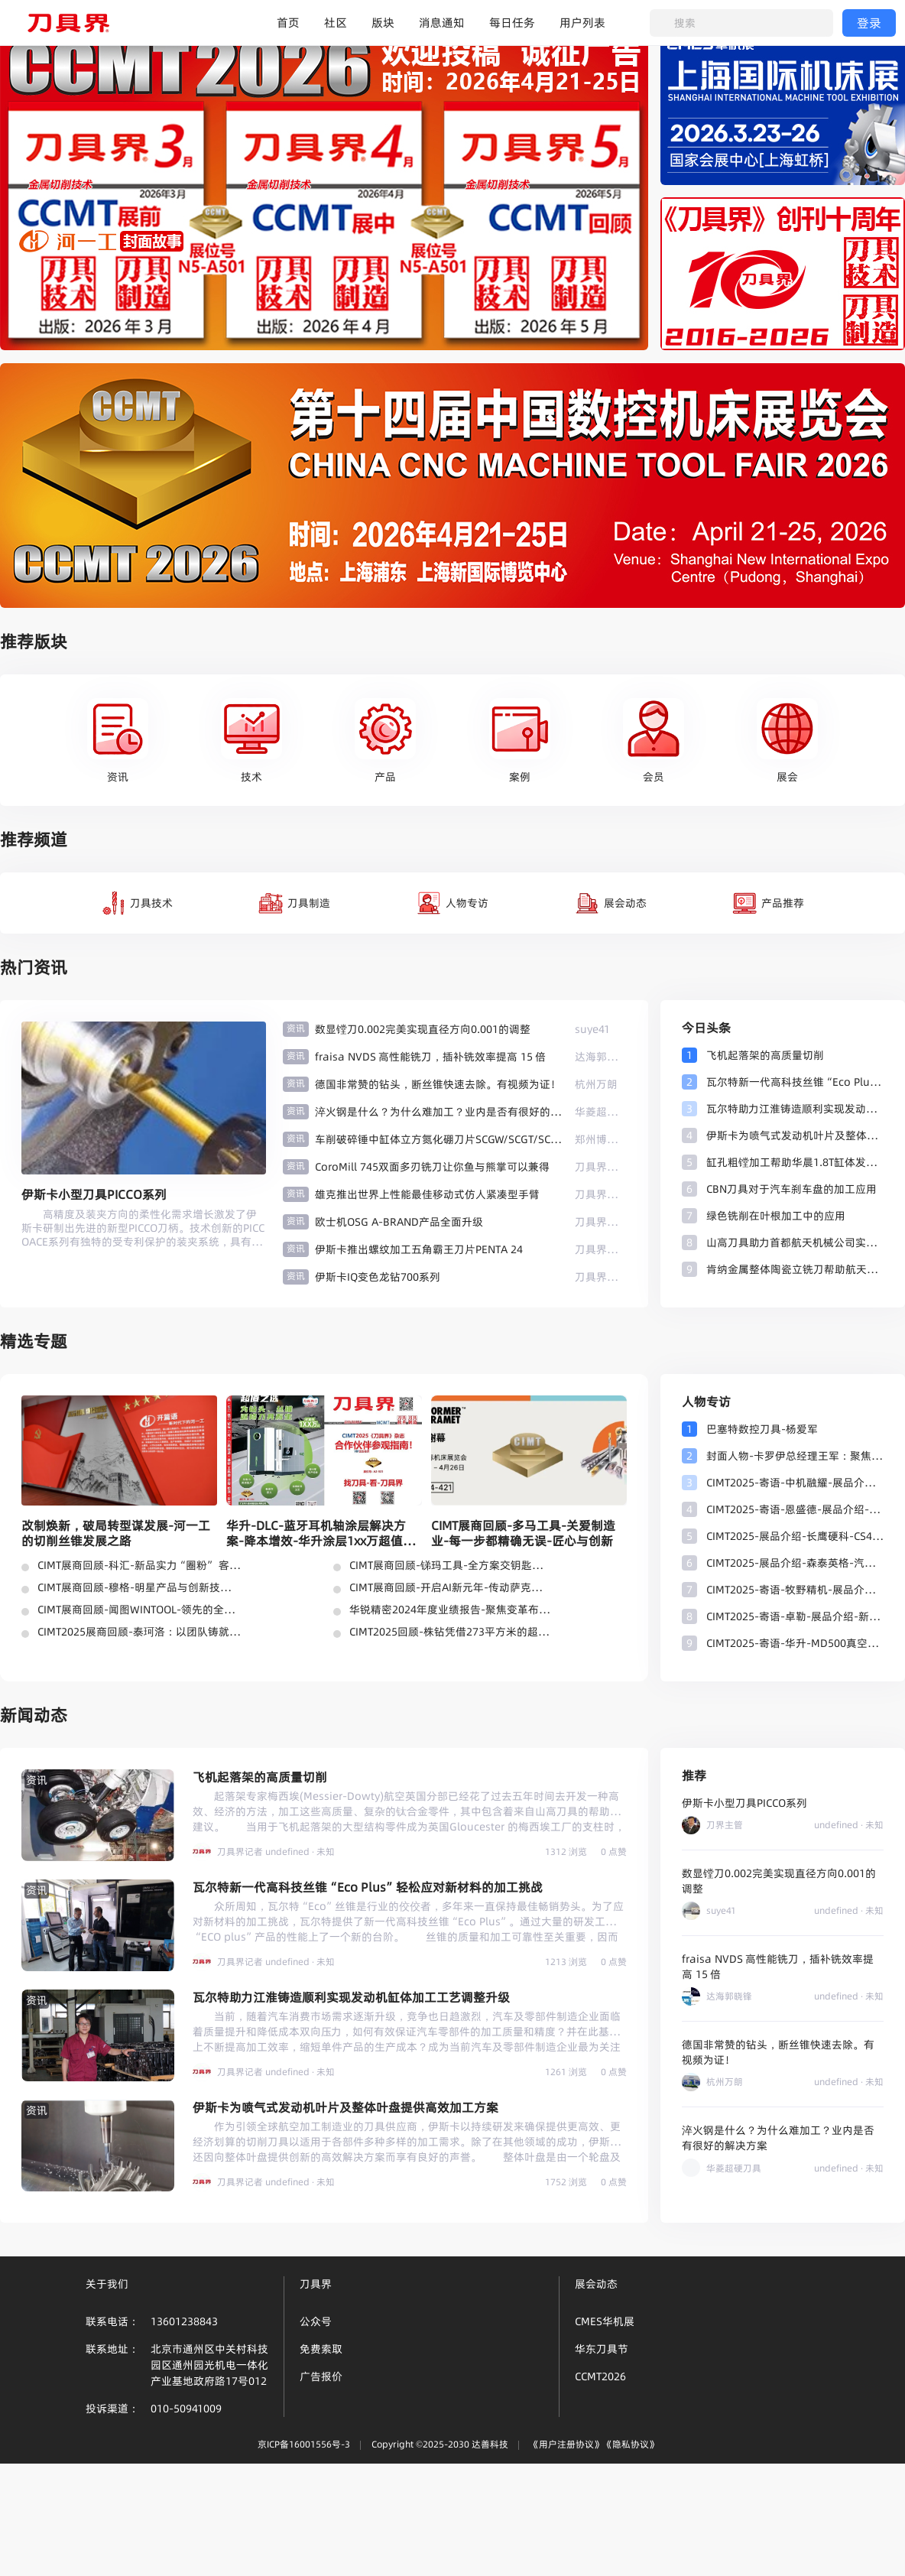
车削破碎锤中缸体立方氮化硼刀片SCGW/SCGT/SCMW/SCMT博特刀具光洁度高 (439, 1139)
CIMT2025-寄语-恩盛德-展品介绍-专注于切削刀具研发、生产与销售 (795, 1509)
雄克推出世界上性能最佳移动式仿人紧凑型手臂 (427, 1194)
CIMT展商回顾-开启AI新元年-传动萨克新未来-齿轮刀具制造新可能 (451, 1587)
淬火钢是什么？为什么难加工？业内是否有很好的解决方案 (439, 1111)
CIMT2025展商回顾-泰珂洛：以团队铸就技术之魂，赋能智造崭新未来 (139, 1631)
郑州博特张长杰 (601, 1139)
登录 (869, 23)
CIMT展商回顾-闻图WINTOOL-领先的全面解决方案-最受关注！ (139, 1609)
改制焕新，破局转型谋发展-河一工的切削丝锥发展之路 (115, 1533)
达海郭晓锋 (601, 1056)
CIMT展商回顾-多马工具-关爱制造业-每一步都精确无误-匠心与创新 (523, 1533)
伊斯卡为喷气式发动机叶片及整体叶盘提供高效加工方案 (795, 1135)
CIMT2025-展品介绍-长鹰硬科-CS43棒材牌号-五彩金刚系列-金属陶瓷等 (795, 1536)
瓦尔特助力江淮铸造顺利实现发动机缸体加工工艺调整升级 (795, 1108)
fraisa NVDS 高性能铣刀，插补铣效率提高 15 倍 (430, 1056)
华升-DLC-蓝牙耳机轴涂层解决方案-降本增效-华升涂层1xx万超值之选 (320, 1533)
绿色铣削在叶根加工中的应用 (775, 1215)
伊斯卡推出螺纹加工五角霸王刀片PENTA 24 (419, 1249)
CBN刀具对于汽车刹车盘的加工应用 (791, 1189)
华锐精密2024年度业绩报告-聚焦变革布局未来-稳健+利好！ (451, 1609)
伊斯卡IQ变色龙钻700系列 (377, 1277)
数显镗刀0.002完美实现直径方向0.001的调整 (422, 1029)
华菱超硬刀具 (601, 1111)
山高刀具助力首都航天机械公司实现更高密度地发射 (795, 1242)
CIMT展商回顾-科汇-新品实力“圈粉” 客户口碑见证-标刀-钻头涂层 (139, 1565)
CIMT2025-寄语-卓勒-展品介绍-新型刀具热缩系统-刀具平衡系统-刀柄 (795, 1616)
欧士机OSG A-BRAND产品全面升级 (399, 1222)
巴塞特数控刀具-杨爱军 (762, 1429)
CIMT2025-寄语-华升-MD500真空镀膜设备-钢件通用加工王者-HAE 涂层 (795, 1643)
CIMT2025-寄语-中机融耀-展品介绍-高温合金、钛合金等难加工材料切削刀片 (795, 1482)
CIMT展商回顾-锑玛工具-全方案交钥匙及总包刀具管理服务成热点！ (451, 1565)
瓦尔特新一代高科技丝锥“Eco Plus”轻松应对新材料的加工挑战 (795, 1082)
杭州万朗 (596, 1084)
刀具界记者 (601, 1166)
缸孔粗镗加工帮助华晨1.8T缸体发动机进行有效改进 (795, 1162)
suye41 (592, 1029)
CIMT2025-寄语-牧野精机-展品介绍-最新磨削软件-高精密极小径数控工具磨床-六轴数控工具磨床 (795, 1589)
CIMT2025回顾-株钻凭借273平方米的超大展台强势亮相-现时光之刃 (451, 1631)
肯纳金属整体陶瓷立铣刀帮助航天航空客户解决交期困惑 (795, 1269)
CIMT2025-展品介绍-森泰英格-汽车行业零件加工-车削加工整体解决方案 (795, 1563)
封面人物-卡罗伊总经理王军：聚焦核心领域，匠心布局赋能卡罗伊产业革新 (795, 1455)
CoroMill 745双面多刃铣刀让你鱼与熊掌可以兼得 (432, 1166)
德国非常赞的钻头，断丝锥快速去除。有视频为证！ (438, 1084)
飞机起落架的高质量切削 (765, 1055)
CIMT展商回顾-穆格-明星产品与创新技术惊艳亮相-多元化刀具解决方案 (139, 1587)
